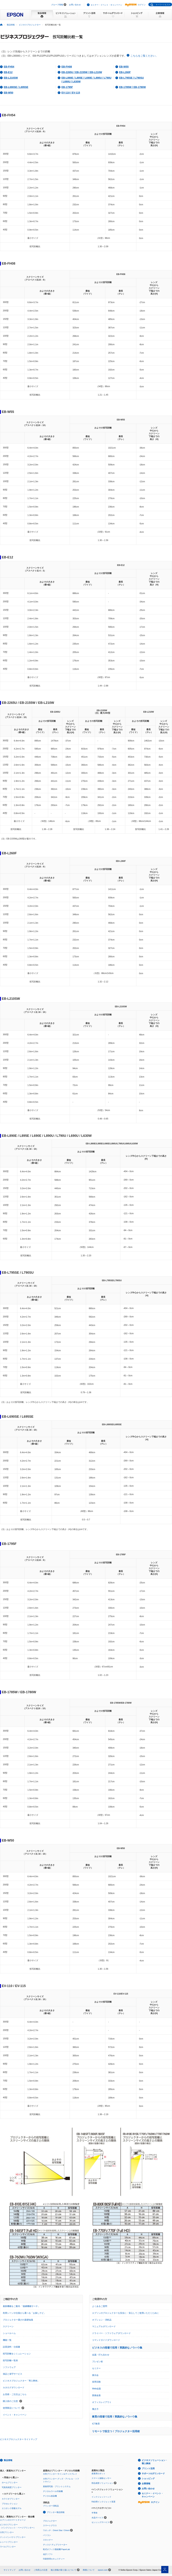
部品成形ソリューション (102, 2483)
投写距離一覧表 (10, 2360)
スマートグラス (50, 2525)
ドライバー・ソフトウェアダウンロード (111, 2333)
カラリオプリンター (11, 2499)
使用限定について (13, 2408)
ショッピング (148, 2478)
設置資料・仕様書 (11, 2347)
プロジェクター (50, 2521)
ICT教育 (96, 2423)
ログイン (135, 5)
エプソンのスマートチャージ (13, 2520)
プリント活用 (148, 2468)
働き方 (95, 2409)
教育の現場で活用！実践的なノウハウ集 (114, 2416)
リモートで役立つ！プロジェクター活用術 (116, 2431)
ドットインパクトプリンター (13, 2537)
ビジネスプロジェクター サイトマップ (18, 2439)
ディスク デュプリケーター (55, 2545)
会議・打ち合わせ (100, 2355)
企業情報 (146, 2483)
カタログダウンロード (13, 2387)
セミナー (96, 2368)
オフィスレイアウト (101, 2402)
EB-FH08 (66, 66)
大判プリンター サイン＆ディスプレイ (60, 2474)
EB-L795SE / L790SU (131, 77)
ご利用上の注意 (40, 2570)
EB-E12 (8, 72)
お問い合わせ (75, 5)
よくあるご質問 (99, 2306)
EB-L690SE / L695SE (16, 87)
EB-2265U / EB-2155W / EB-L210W (81, 72)
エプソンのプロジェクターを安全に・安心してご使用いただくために (125, 2313)
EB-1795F (67, 87)
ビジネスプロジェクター (30, 25)
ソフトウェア (9, 2367)
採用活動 (96, 2382)
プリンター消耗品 (51, 2506)
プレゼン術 (97, 2361)
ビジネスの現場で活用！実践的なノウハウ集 (117, 2347)
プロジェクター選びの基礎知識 (18, 2320)
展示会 (95, 2375)
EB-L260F (125, 72)
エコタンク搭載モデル (12, 2508)
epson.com (103, 2570)
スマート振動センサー (101, 2478)
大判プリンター (7, 2532)
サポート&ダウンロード (153, 2473)
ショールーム (9, 2333)
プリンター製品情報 (55, 2512)
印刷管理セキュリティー (54, 2559)
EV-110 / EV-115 (70, 92)
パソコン (47, 2535)
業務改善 (96, 2395)
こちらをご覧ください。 (144, 55)
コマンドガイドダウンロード (106, 2340)
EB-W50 (8, 92)
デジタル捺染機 (50, 2496)
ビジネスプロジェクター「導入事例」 (21, 2380)
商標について (89, 2570)
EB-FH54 (9, 66)
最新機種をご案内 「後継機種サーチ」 (21, 2306)
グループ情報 (57, 5)
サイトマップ (9, 2570)
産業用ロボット (98, 2473)
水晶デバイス (97, 2518)
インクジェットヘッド (101, 2497)
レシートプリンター (9, 2542)
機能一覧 (7, 2340)
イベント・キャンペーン (15, 2415)
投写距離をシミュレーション (17, 2353)
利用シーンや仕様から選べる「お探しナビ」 (24, 2313)
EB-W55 (124, 66)
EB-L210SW (11, 77)
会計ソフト (48, 2554)
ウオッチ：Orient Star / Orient (56, 2530)
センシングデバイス (100, 2522)
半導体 (94, 2513)
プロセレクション (10, 2504)
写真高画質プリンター (12, 2487)
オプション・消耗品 (101, 2320)
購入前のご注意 (12, 2401)
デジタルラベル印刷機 (53, 2491)
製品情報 (11, 25)
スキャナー (48, 2540)
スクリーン (8, 2326)
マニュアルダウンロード (104, 2326)
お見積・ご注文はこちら (15, 2394)
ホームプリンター (10, 2482)
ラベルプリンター (8, 2547)
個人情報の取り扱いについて (63, 2570)
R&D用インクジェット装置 (103, 2502)
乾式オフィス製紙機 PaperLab (56, 2549)
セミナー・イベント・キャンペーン (106, 5)
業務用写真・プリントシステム (57, 2486)
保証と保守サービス (12, 2374)
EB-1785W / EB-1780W (132, 87)
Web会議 (96, 2388)
